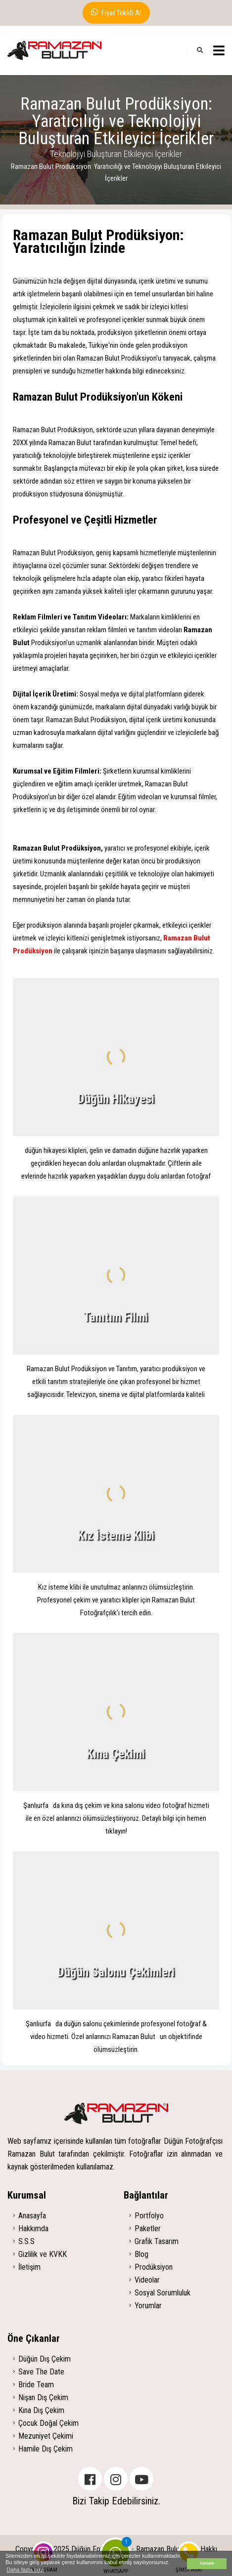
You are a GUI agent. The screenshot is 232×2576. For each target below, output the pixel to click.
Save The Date (41, 2371)
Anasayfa (32, 2215)
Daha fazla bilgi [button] (25, 2570)
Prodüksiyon (154, 2267)
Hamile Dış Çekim (45, 2448)
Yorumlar (148, 2305)
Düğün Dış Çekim (44, 2359)
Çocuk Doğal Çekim (48, 2423)
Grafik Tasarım (157, 2241)
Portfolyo (149, 2215)
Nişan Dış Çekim (43, 2397)
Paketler (148, 2228)
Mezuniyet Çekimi (45, 2436)
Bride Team (36, 2384)
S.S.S (26, 2241)
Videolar (147, 2280)
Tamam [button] (206, 2563)
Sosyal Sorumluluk (162, 2292)
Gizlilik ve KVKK (42, 2254)
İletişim (29, 2267)
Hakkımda (33, 2228)
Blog (141, 2254)
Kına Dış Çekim (41, 2410)
